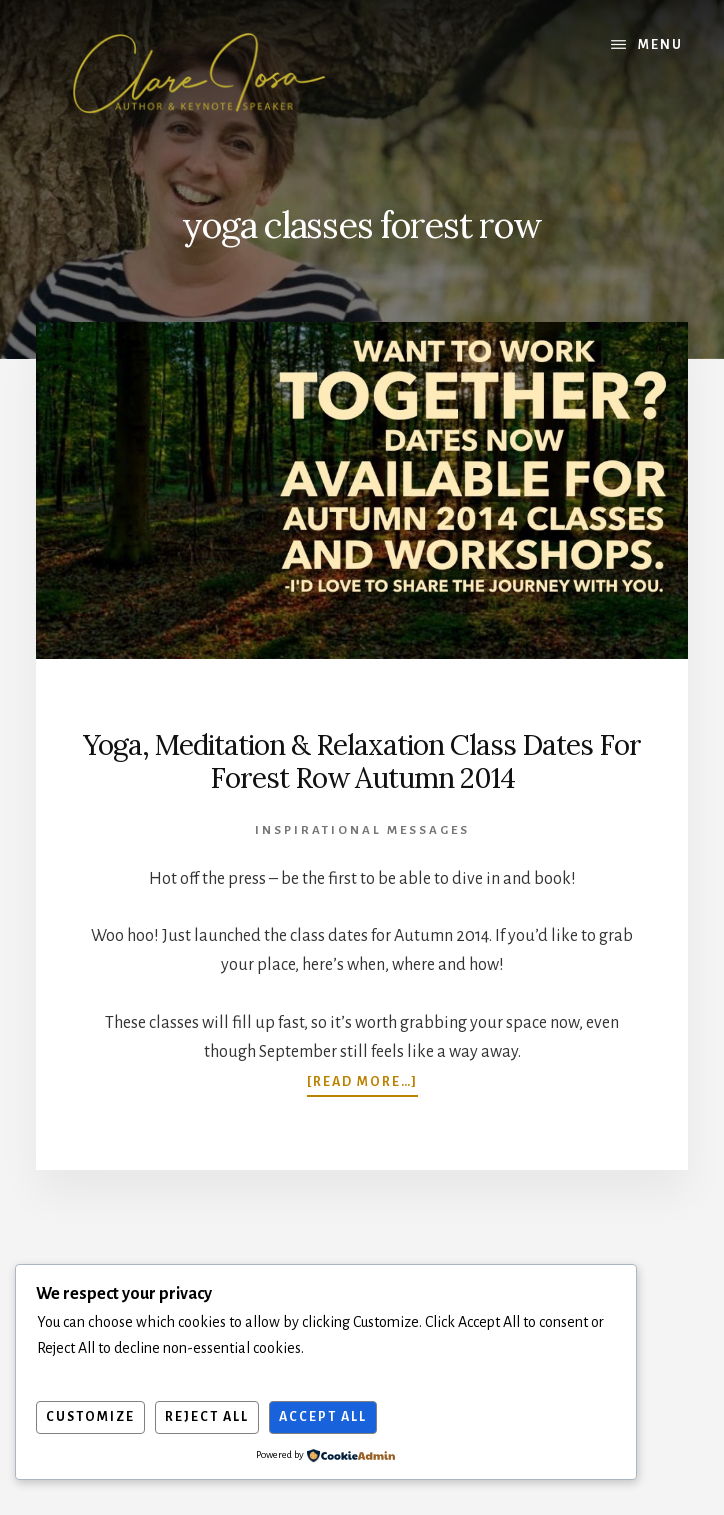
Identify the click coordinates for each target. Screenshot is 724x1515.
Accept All (323, 1417)
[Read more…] (362, 1081)
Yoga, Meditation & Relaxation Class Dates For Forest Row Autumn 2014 (362, 762)
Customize (90, 1417)
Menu (660, 45)
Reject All (207, 1417)
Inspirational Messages (362, 830)
